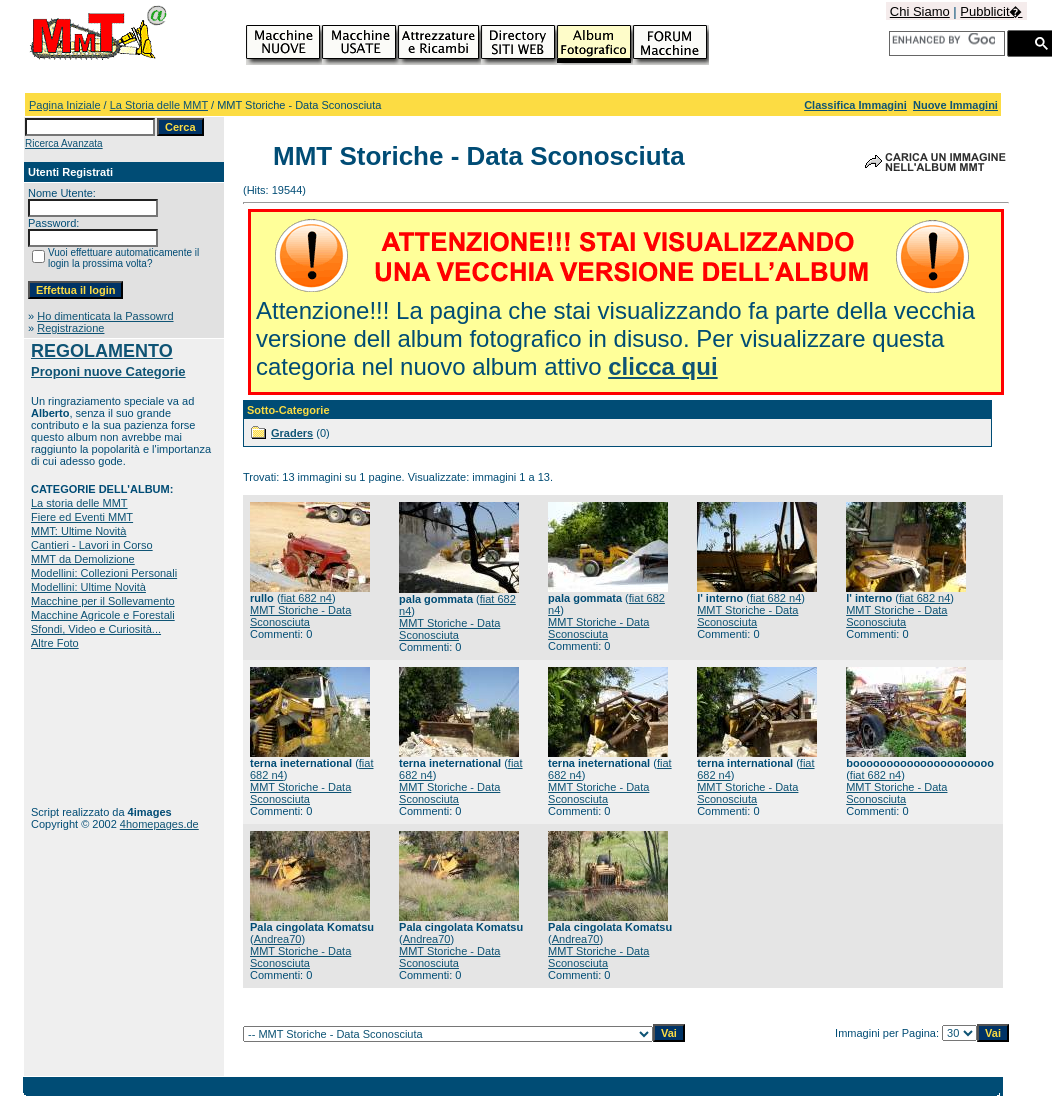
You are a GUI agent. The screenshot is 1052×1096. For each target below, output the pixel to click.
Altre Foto (55, 643)
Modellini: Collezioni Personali (104, 573)
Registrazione (70, 328)
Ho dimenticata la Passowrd (105, 316)
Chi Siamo (920, 11)
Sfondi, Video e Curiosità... (96, 629)
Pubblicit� (991, 11)
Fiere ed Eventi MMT (82, 517)
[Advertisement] (93, 727)
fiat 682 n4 (306, 598)
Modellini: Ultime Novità (88, 587)
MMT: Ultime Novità (78, 531)
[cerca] (943, 40)
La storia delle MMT (79, 503)
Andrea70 (278, 939)
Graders (292, 433)
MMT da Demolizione (83, 559)
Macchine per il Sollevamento (103, 601)
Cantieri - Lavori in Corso (92, 545)
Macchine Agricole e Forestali (103, 615)
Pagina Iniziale (65, 105)
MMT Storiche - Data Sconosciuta (300, 616)
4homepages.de (159, 824)
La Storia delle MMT (159, 105)
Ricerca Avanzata (64, 143)
